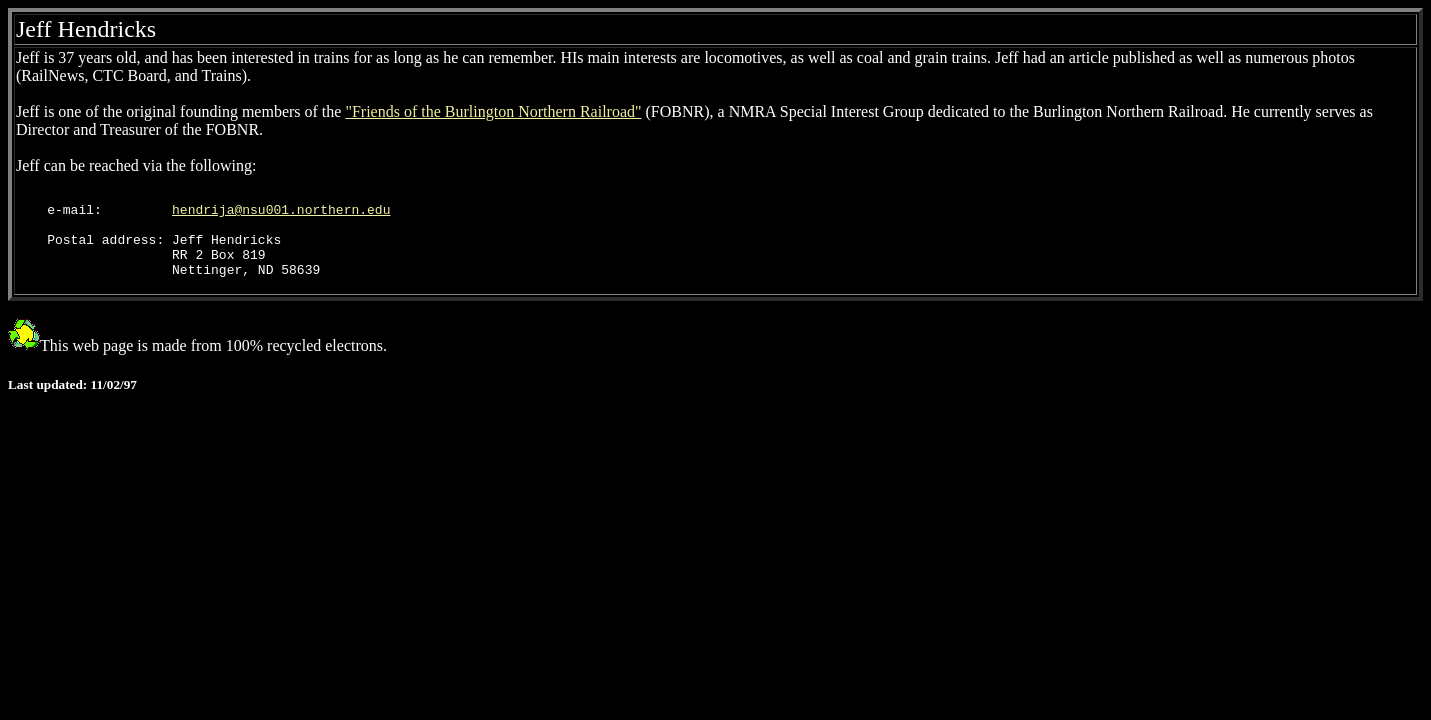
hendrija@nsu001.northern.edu (281, 215)
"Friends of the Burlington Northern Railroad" (493, 111)
